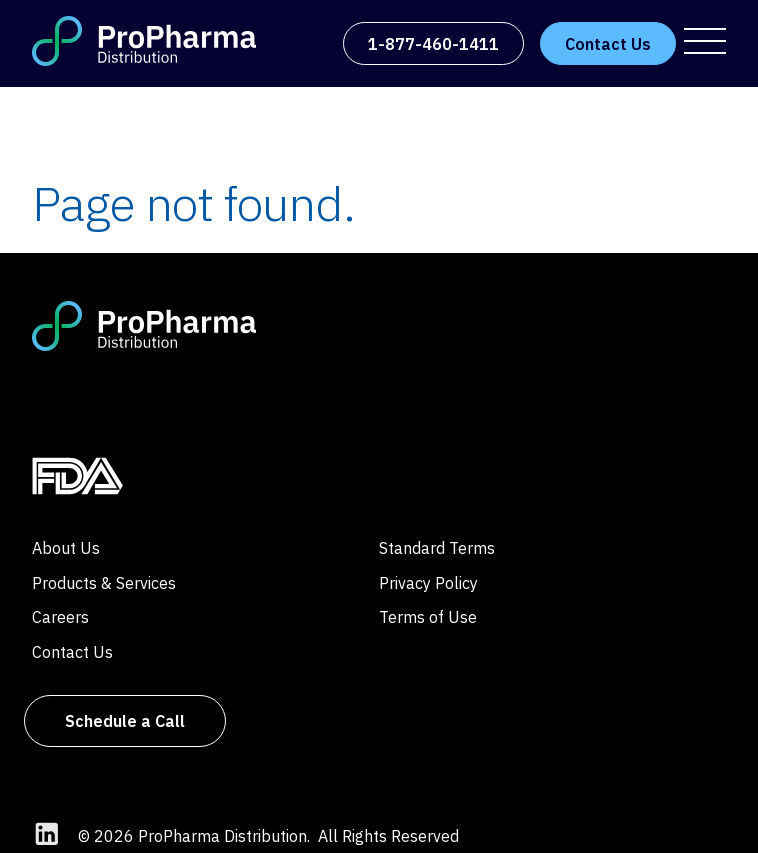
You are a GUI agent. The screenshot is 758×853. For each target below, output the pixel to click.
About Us (66, 548)
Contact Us (72, 652)
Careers (60, 617)
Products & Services (104, 583)
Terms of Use (428, 617)
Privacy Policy (428, 583)
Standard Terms (437, 548)
